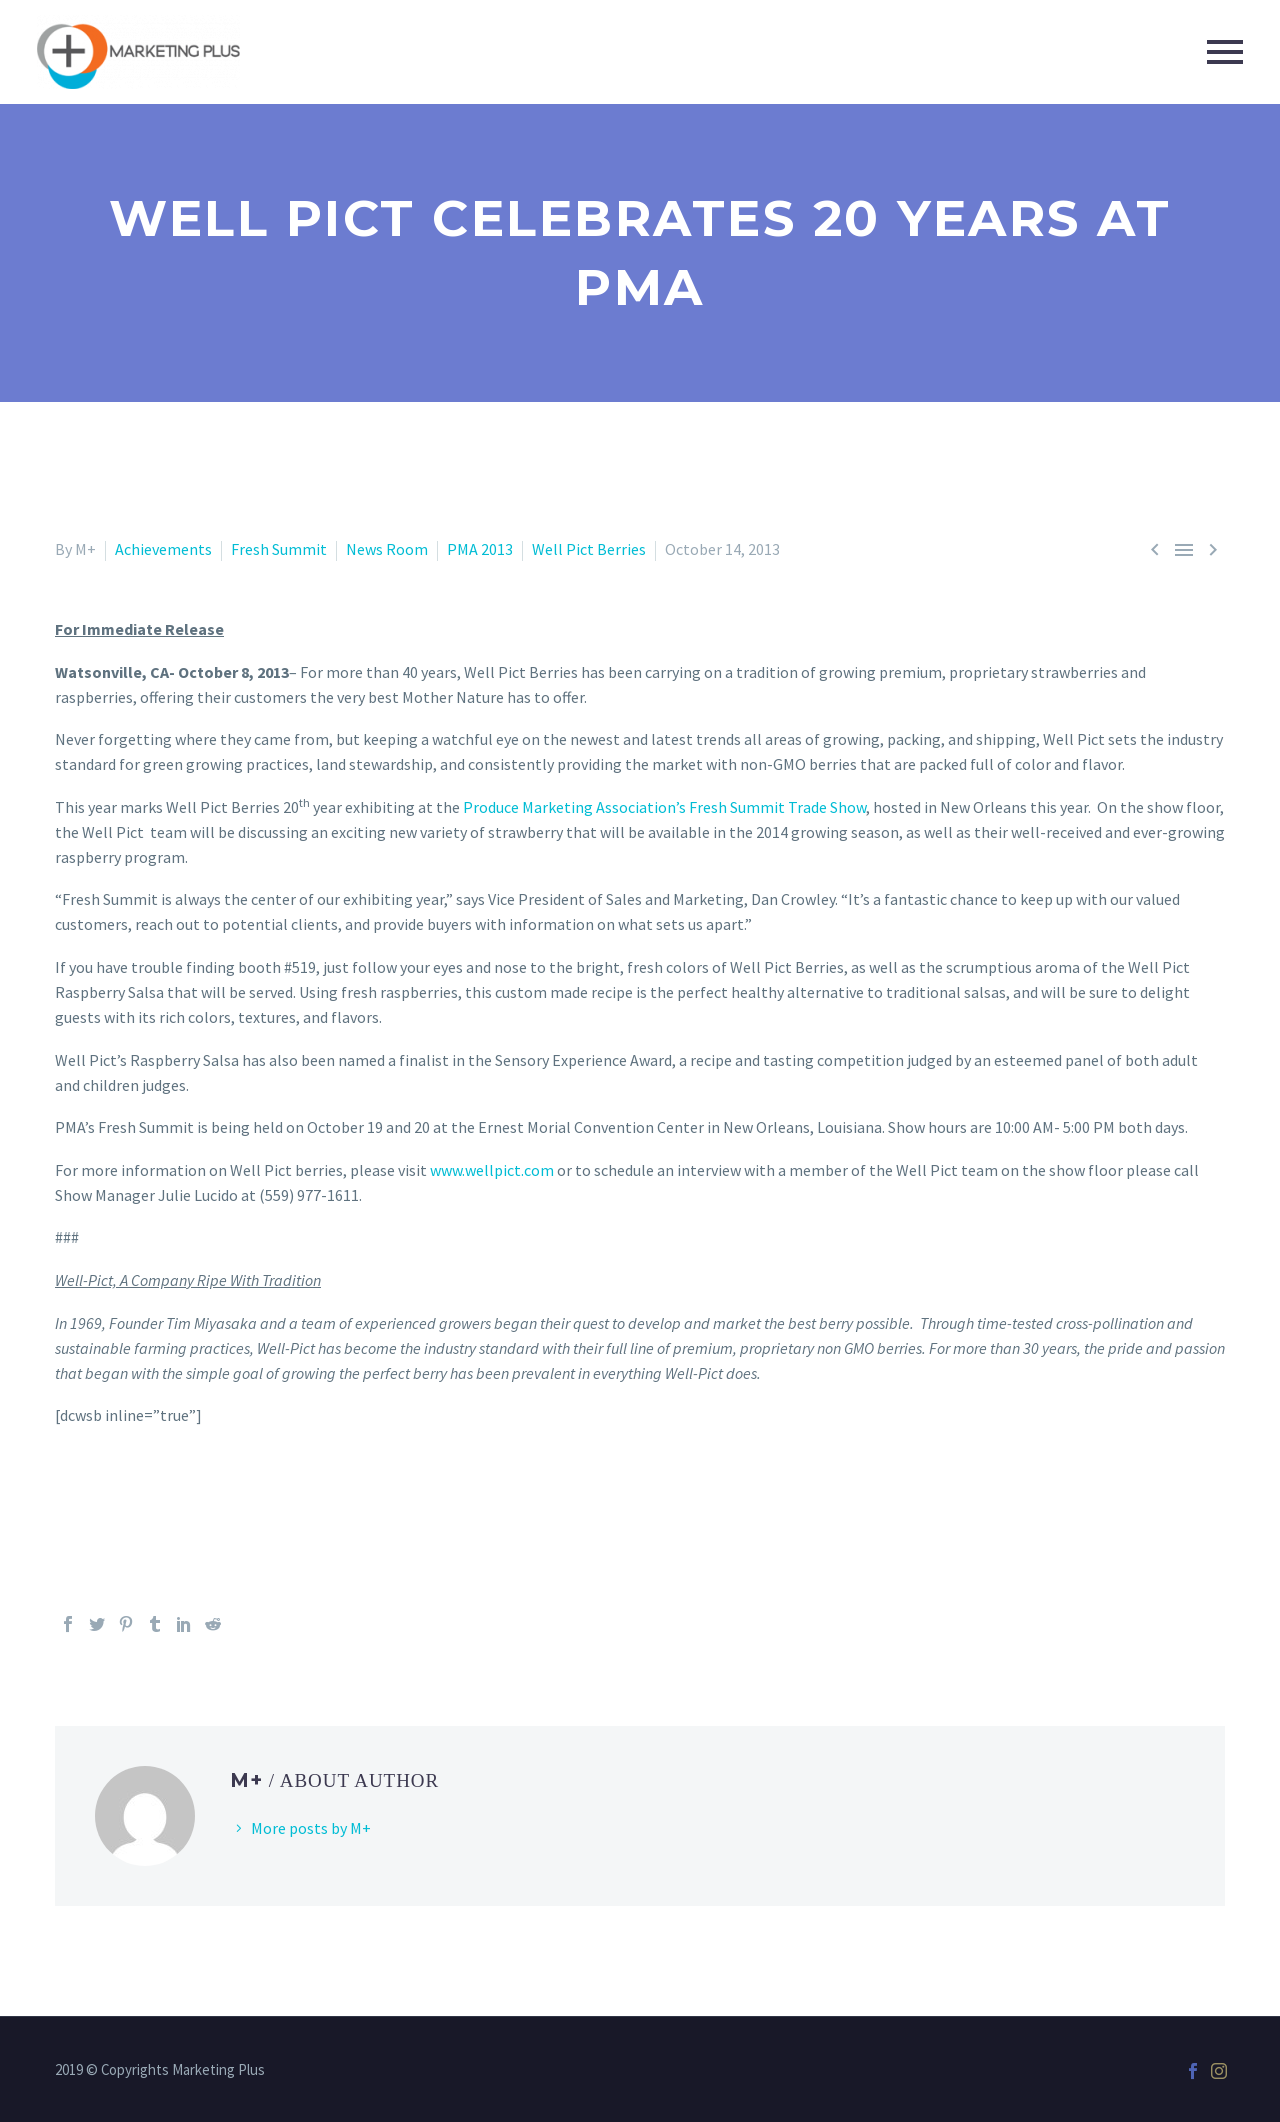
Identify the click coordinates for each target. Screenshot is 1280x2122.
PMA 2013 (480, 549)
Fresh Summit (279, 549)
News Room (387, 549)
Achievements (163, 549)
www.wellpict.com (492, 1170)
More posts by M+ (311, 1828)
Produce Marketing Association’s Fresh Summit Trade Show (664, 807)
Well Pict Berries (589, 549)
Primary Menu (1225, 52)
